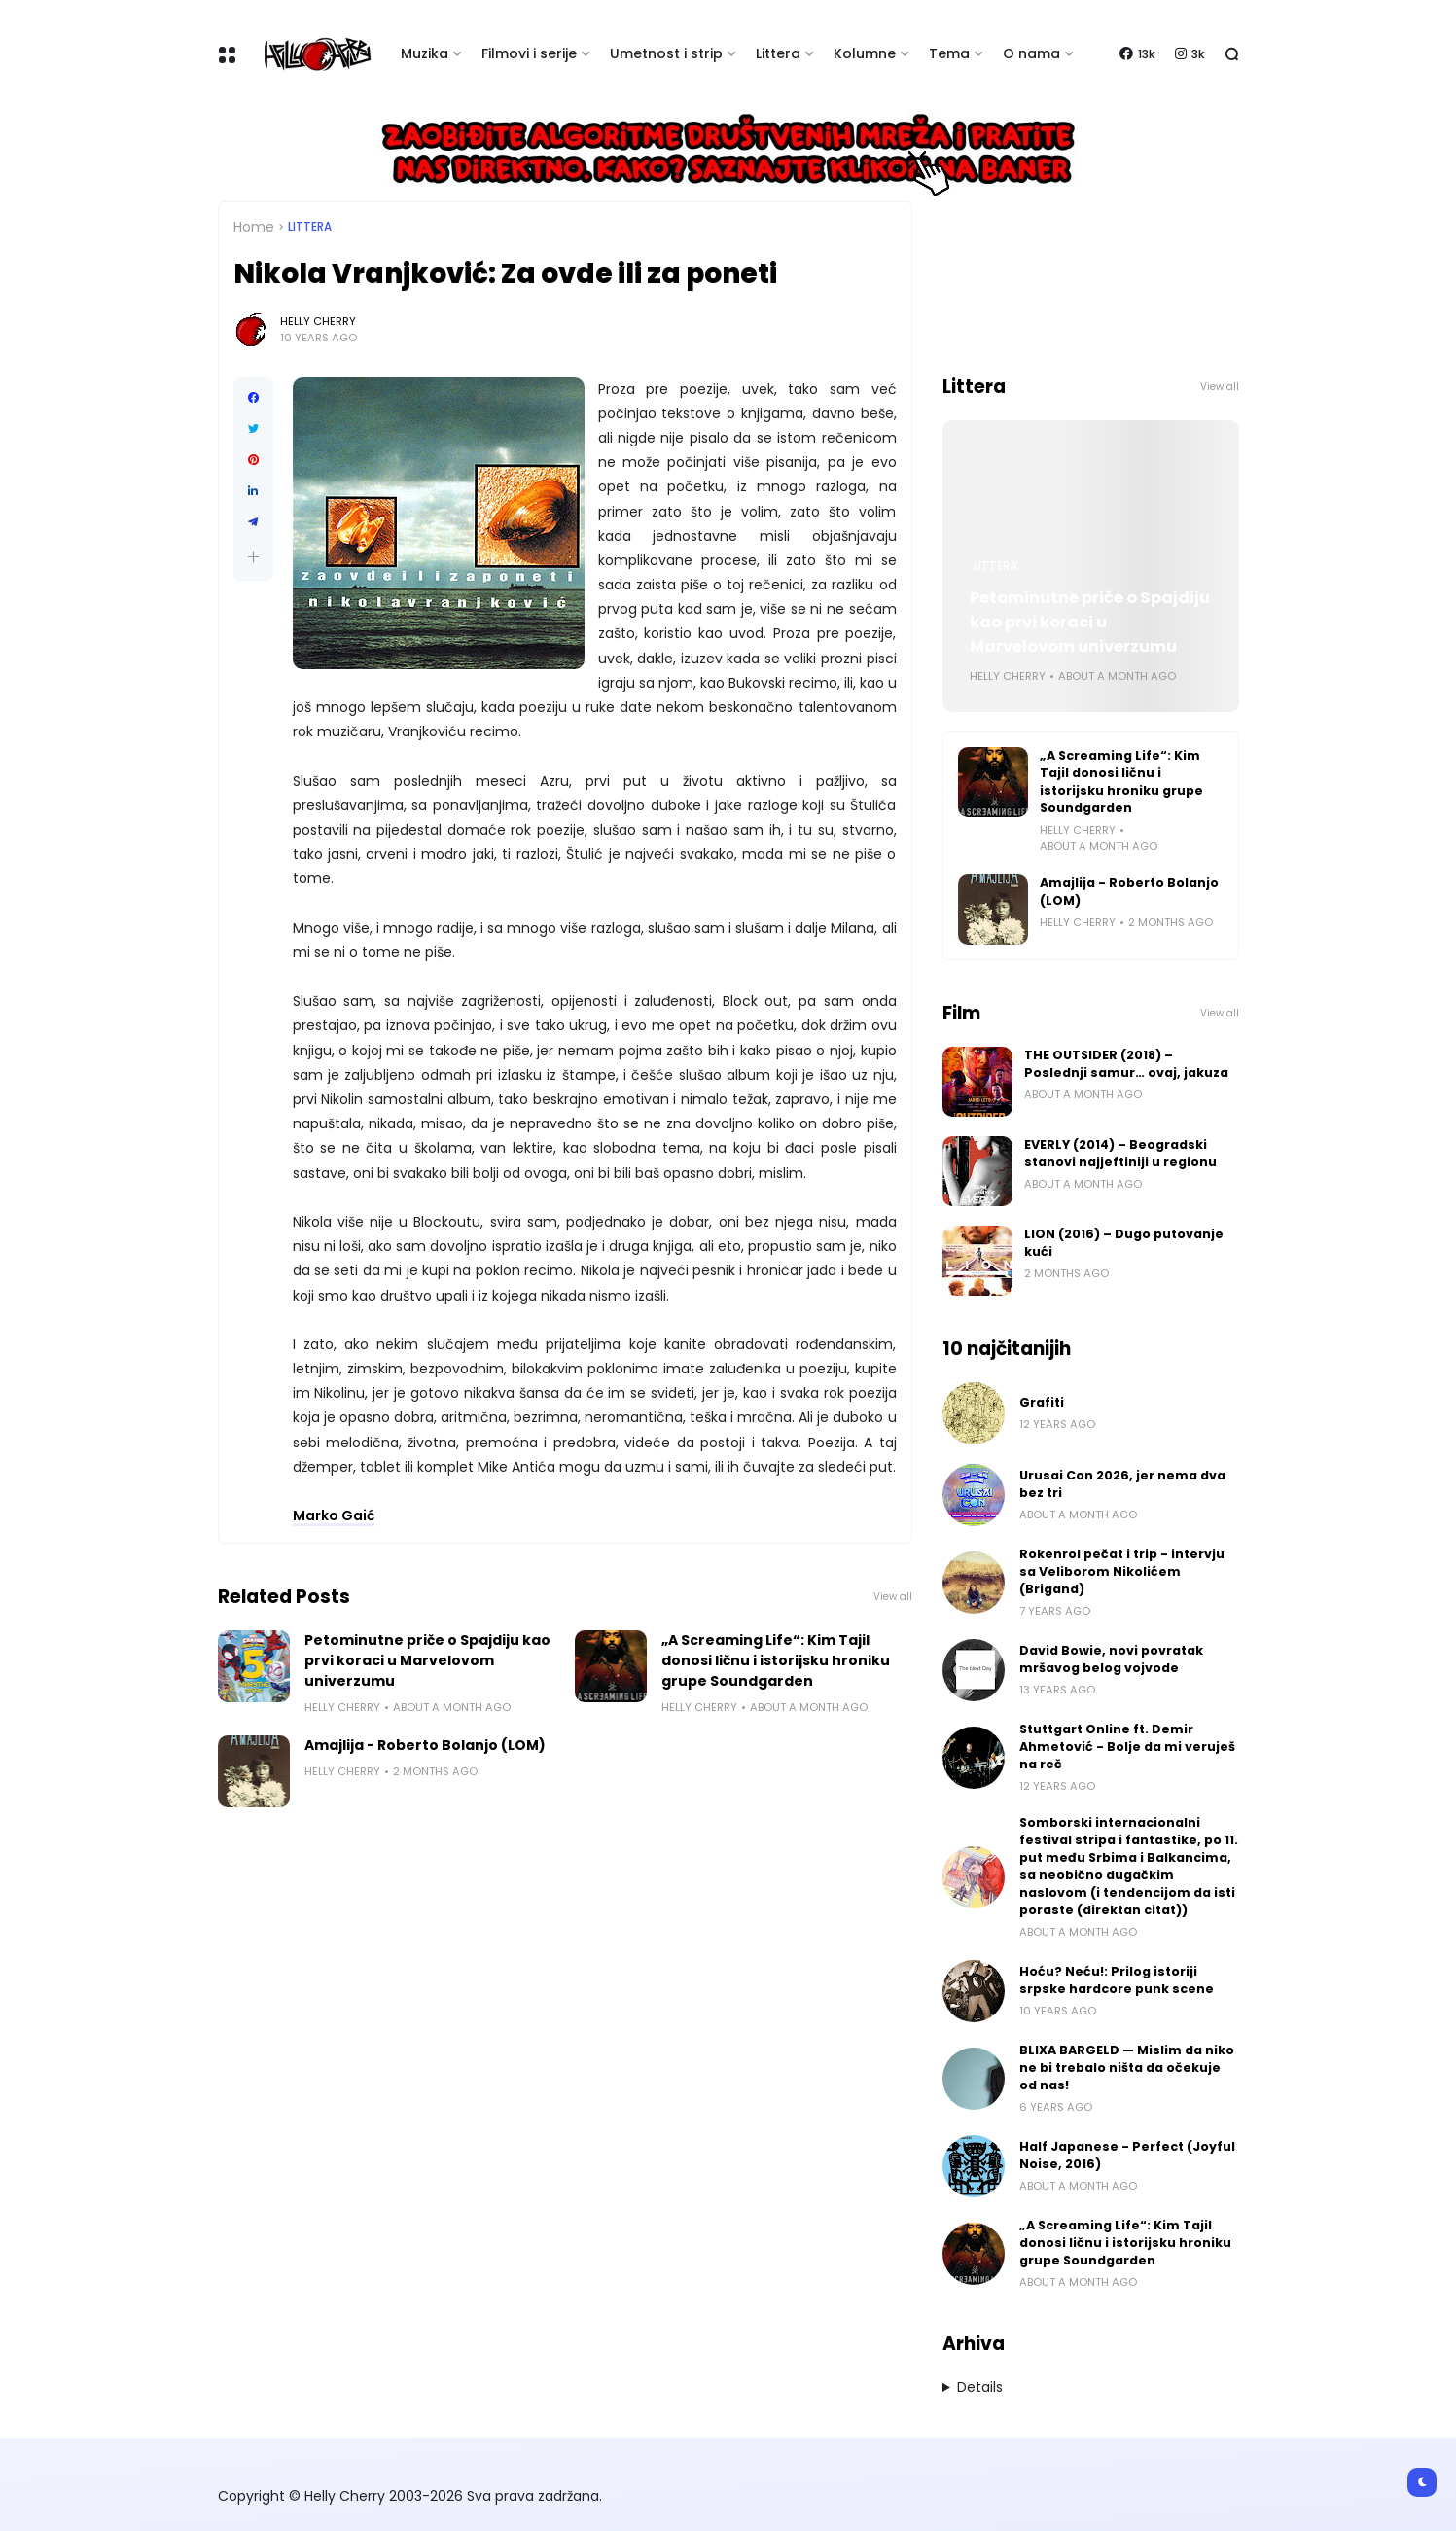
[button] (253, 557)
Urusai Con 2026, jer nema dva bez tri (1122, 1484)
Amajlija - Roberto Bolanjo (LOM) (425, 1745)
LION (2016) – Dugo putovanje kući (1124, 1243)
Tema (949, 53)
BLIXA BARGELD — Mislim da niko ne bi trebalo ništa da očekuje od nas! (1126, 2067)
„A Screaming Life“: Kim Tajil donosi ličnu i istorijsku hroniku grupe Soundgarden (775, 1660)
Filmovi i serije (529, 53)
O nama (1031, 53)
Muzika (424, 53)
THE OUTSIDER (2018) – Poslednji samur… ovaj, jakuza (1126, 1064)
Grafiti (1041, 1402)
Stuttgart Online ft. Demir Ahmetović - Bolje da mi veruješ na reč (1127, 1746)
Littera (778, 53)
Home (253, 226)
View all (892, 1596)
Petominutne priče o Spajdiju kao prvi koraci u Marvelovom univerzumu (427, 1660)
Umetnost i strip (666, 53)
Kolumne (865, 53)
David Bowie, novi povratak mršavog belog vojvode (1111, 1659)
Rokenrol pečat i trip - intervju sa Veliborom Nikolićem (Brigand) (1122, 1571)
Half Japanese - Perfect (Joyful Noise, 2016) (1127, 2155)
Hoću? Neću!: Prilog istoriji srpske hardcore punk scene (1116, 1980)
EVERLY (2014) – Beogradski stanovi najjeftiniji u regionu (1120, 1153)
